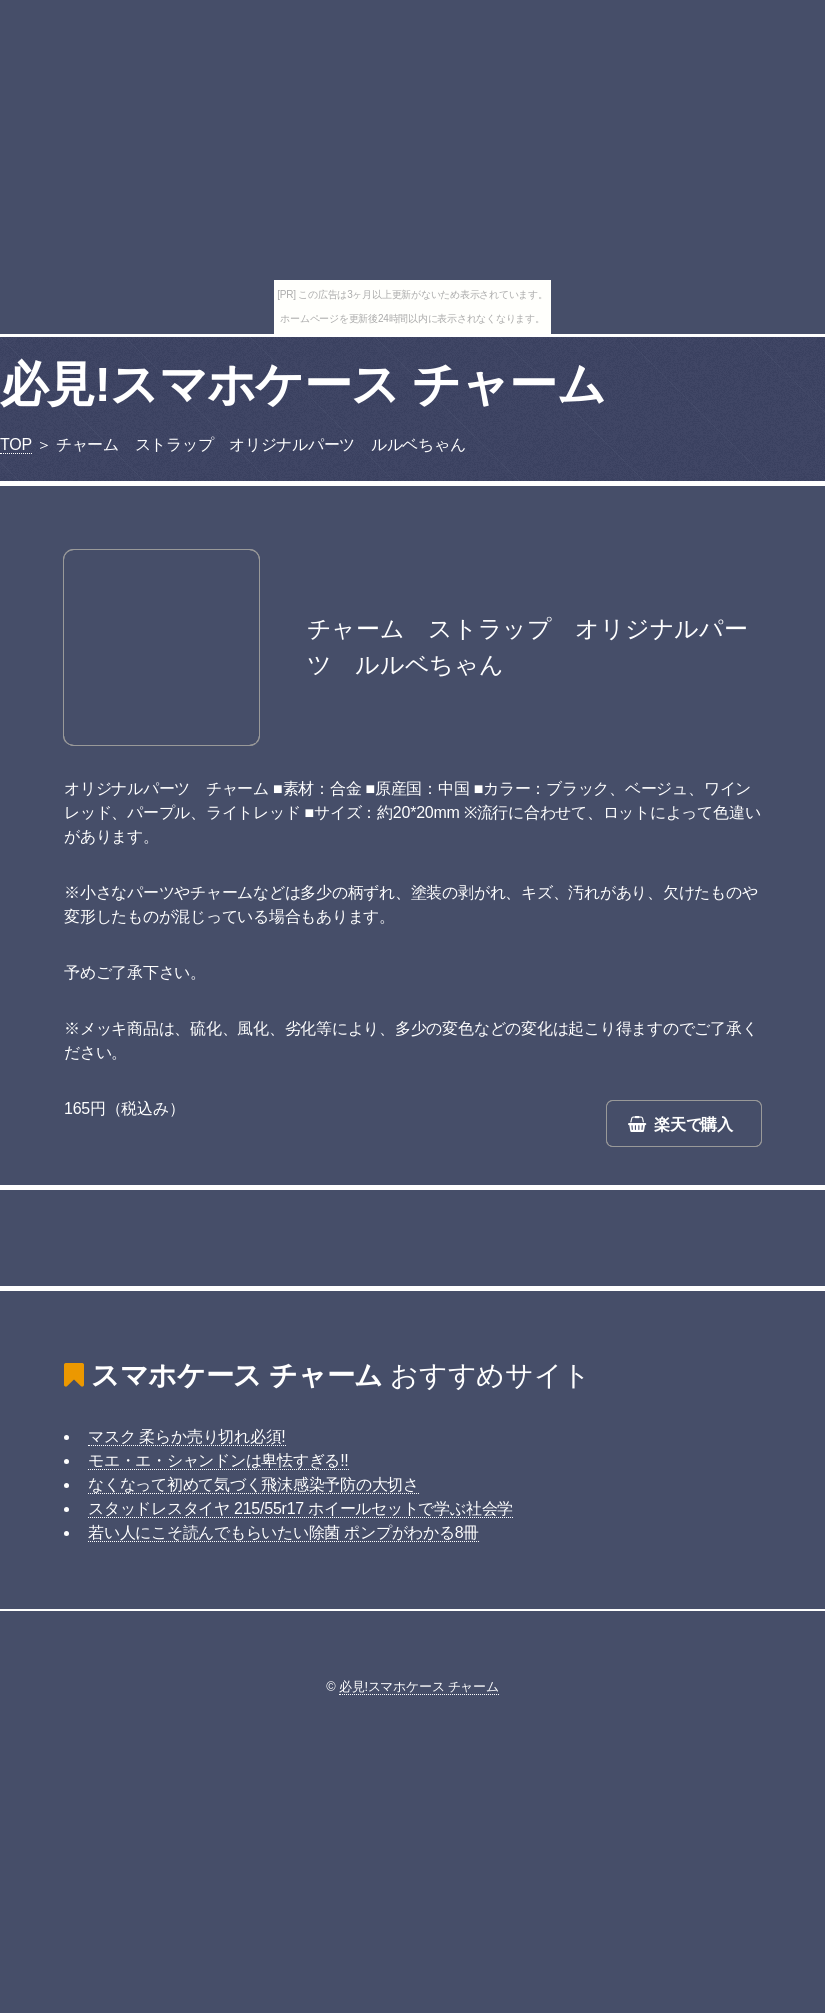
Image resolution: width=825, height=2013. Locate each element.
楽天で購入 (693, 1124)
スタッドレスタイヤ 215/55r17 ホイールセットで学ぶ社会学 (300, 1508)
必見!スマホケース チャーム (302, 384)
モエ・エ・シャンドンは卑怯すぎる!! (218, 1460)
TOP (16, 444)
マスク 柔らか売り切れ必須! (187, 1436)
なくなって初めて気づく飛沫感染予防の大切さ (253, 1484)
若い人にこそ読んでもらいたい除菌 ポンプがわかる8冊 (283, 1532)
